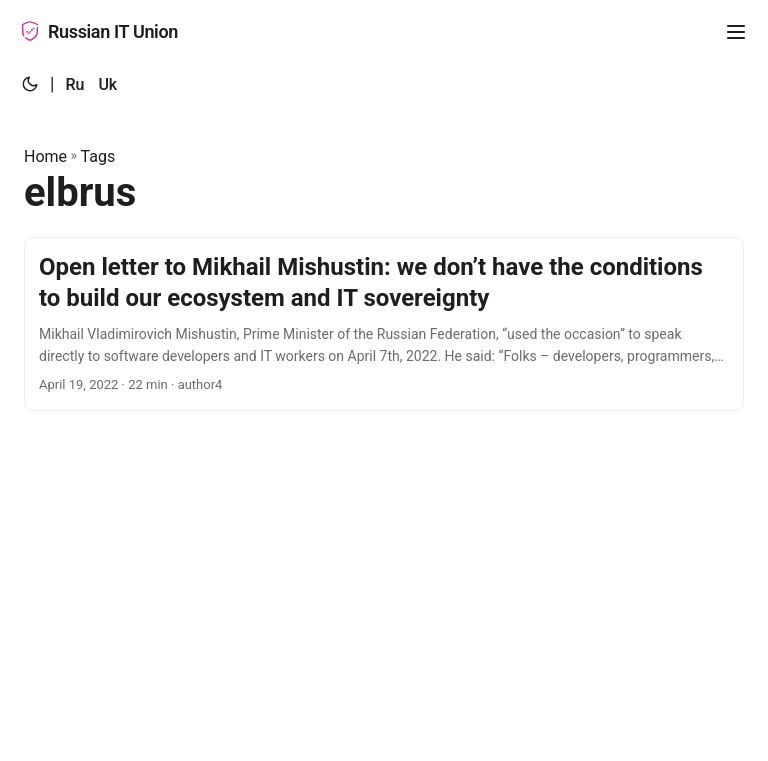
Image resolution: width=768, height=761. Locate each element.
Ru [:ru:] (74, 84)
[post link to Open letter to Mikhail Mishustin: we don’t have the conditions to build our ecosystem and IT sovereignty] (384, 324)
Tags (98, 156)
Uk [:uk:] (107, 84)
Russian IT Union (99, 31)
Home (45, 156)
